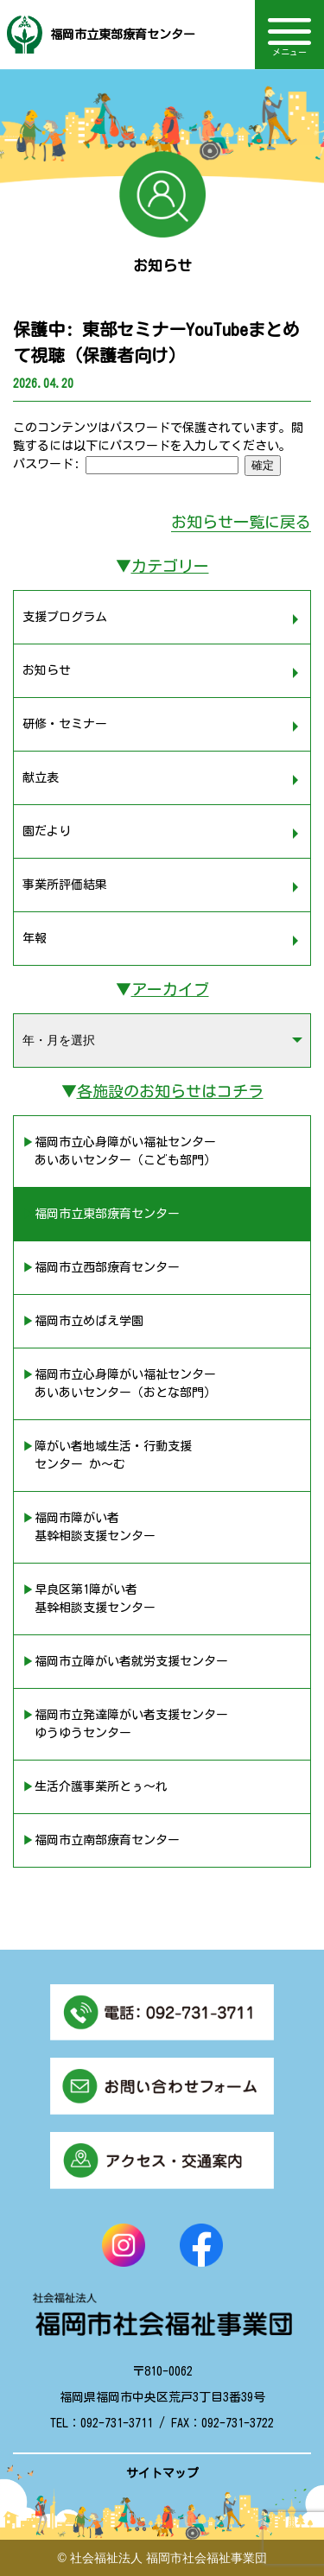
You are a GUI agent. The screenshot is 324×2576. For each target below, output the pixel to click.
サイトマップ (162, 2473)
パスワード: (125, 464)
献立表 (40, 777)
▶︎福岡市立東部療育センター (101, 1214)
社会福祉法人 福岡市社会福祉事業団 (168, 2558)
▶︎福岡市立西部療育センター (101, 1267)
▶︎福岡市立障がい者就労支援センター (125, 1661)
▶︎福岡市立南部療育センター (101, 1840)
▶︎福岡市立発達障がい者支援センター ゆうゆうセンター (125, 1724)
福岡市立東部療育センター (122, 35)
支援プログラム (64, 617)
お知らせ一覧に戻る (241, 522)
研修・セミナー (64, 724)
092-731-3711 (116, 2423)
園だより (46, 831)
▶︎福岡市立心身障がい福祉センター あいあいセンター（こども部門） (119, 1151)
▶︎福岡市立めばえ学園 (82, 1321)
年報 (34, 938)
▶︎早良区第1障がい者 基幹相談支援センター (89, 1598)
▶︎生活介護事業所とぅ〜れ (95, 1786)
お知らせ (46, 670)
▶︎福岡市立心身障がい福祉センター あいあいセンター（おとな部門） (119, 1383)
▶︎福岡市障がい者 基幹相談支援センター (89, 1527)
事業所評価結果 (64, 885)
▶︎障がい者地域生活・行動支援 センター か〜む (107, 1455)
